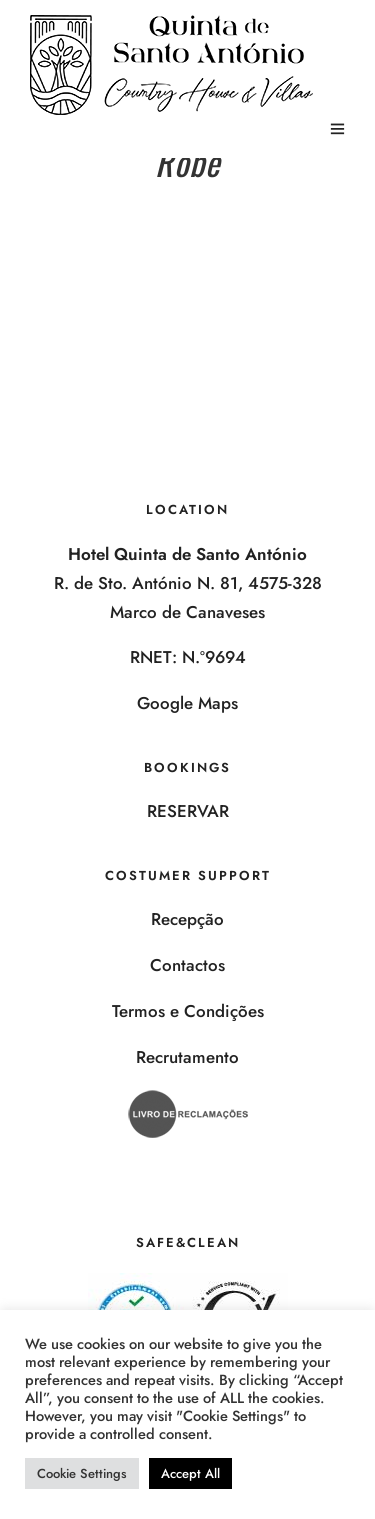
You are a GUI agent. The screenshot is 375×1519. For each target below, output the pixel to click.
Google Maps (187, 703)
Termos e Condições (188, 1011)
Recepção (187, 919)
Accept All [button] (190, 1473)
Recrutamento (187, 1057)
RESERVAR (188, 811)
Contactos (187, 965)
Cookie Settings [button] (82, 1473)
